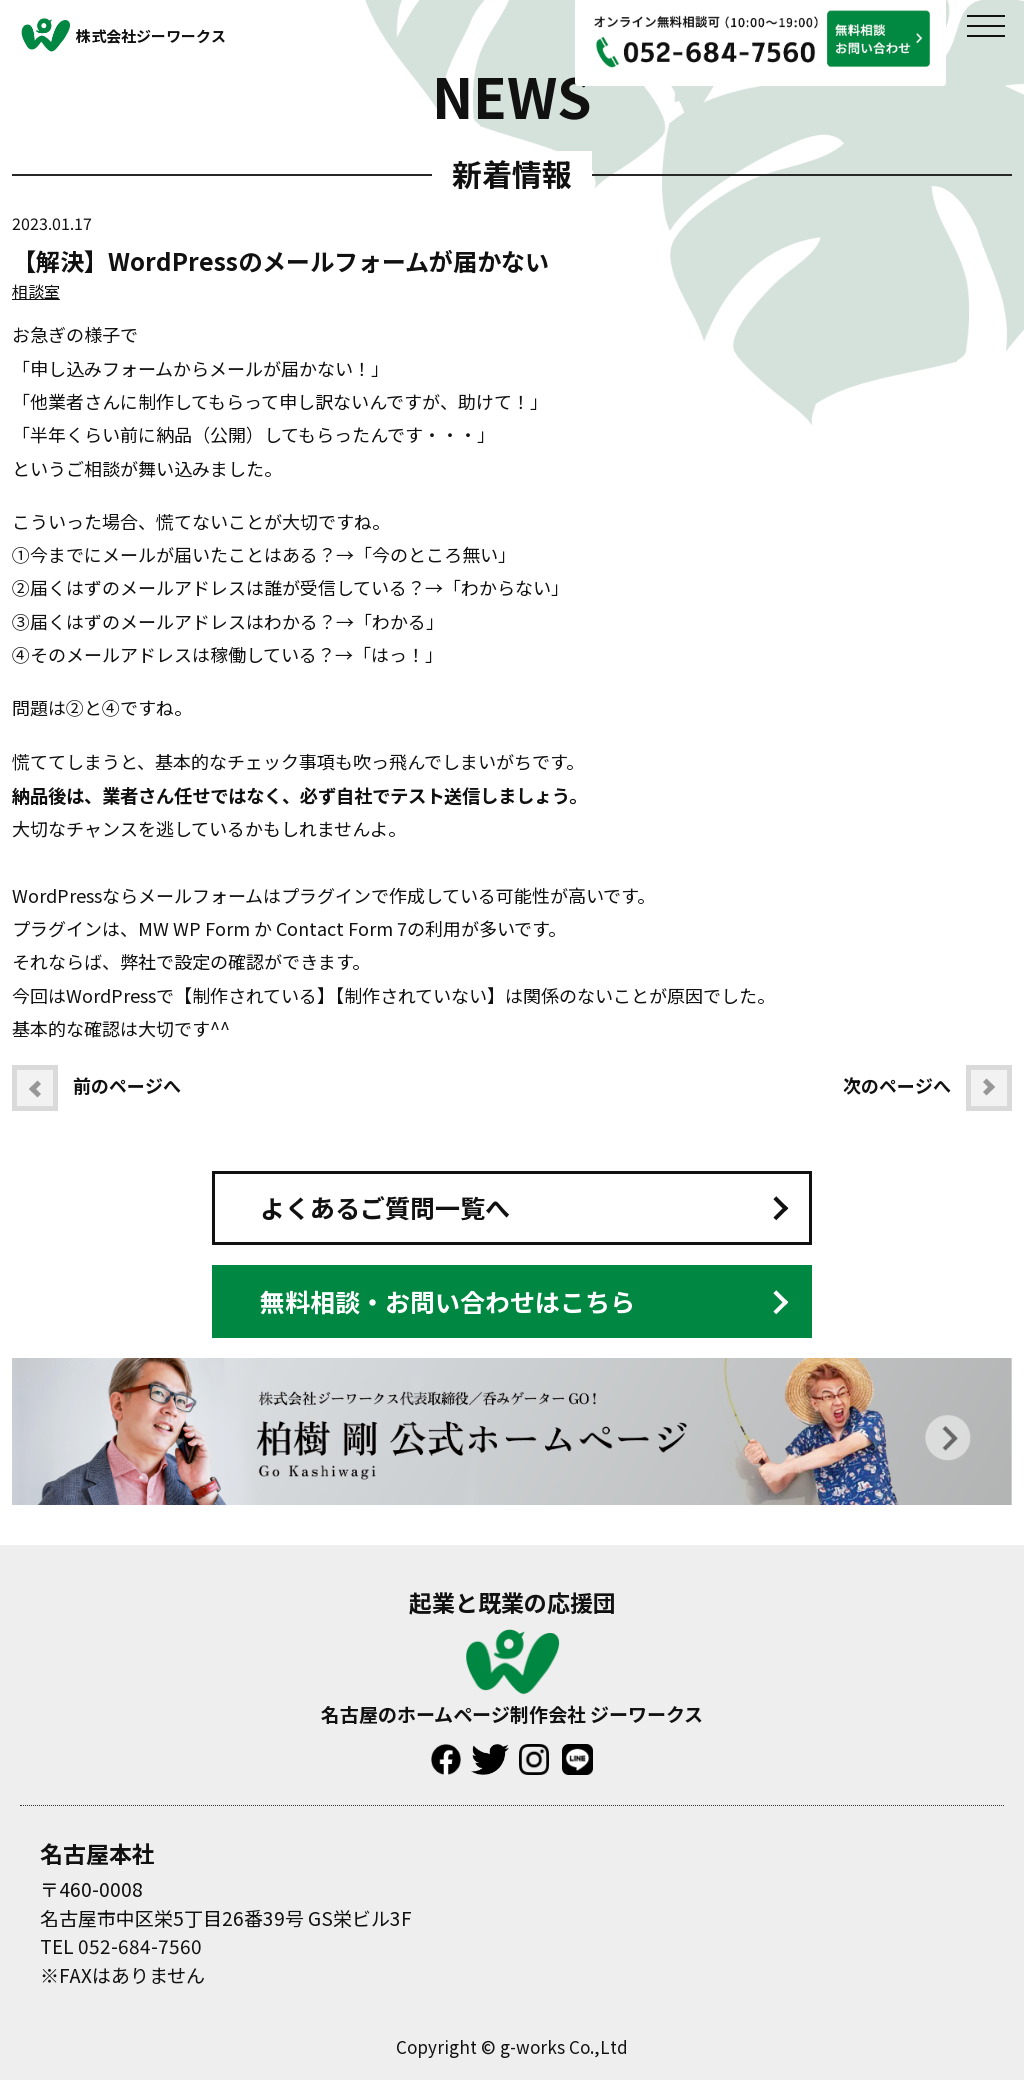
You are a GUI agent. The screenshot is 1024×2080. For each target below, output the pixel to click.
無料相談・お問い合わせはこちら (447, 1301)
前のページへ (96, 1088)
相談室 (36, 291)
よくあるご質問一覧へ (385, 1207)
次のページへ (927, 1088)
